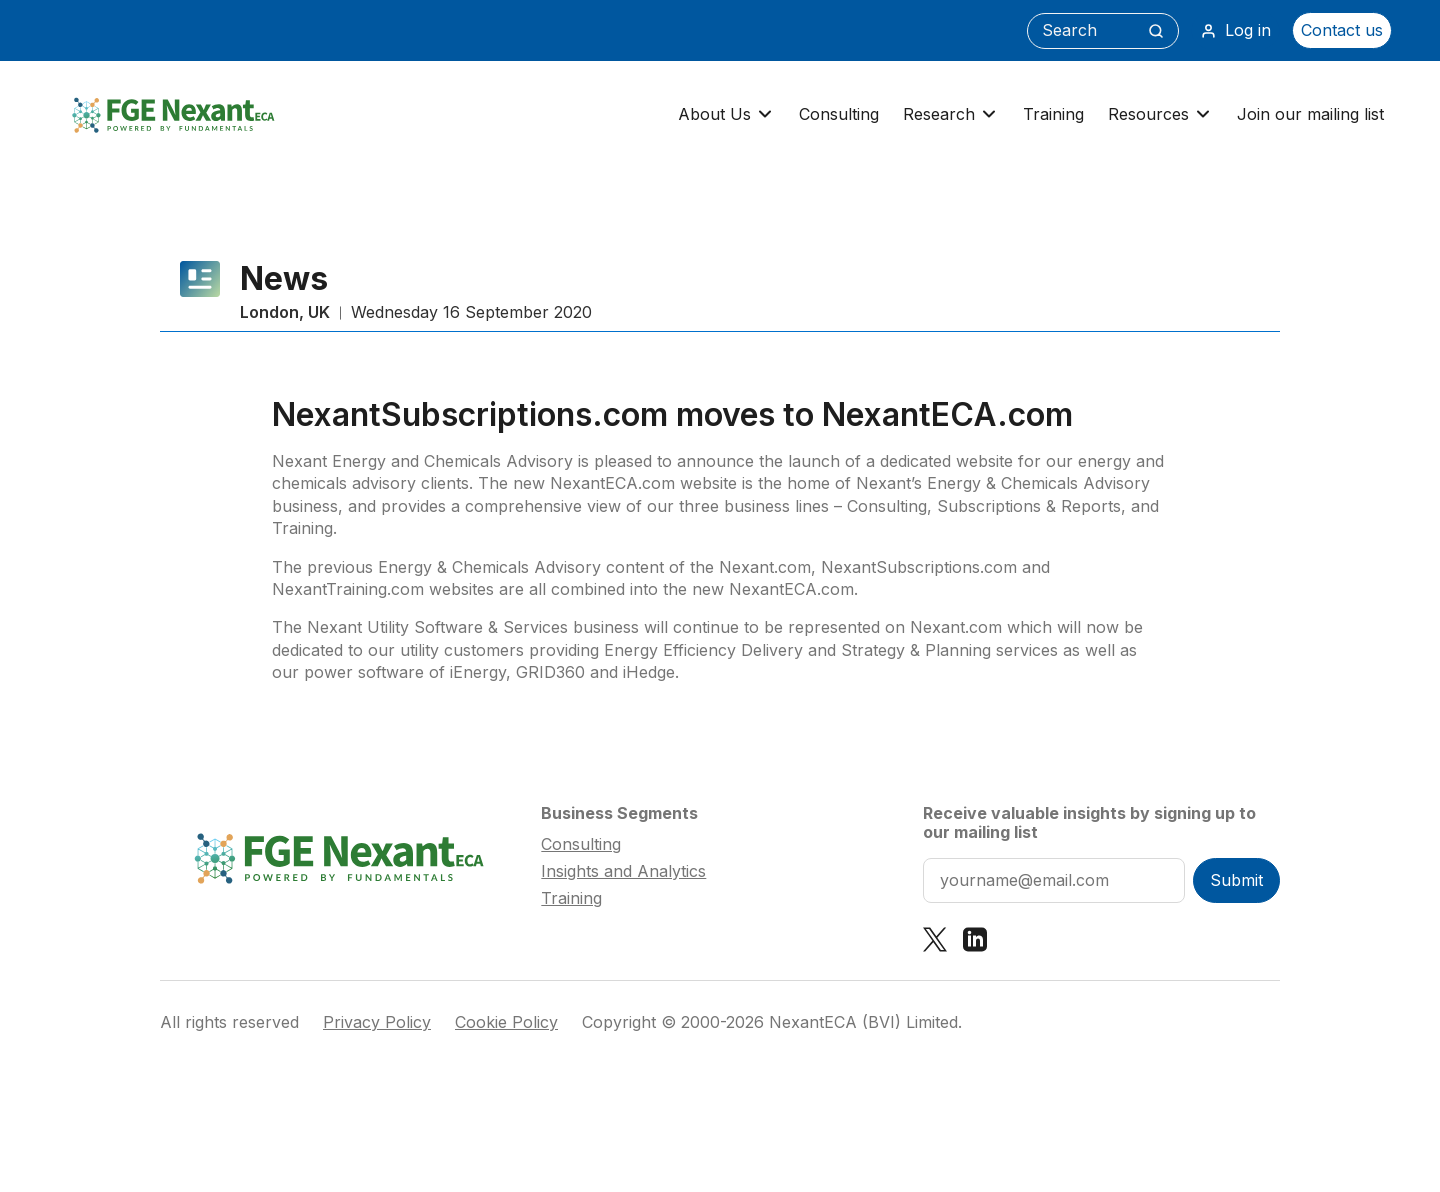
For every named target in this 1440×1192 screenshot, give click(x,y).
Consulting (839, 114)
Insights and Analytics (623, 871)
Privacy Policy (377, 1022)
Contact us (1342, 30)
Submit (1236, 880)
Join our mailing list (1310, 114)
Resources (1160, 114)
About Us (726, 114)
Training (1053, 114)
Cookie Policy (506, 1022)
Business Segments (619, 813)
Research (951, 114)
